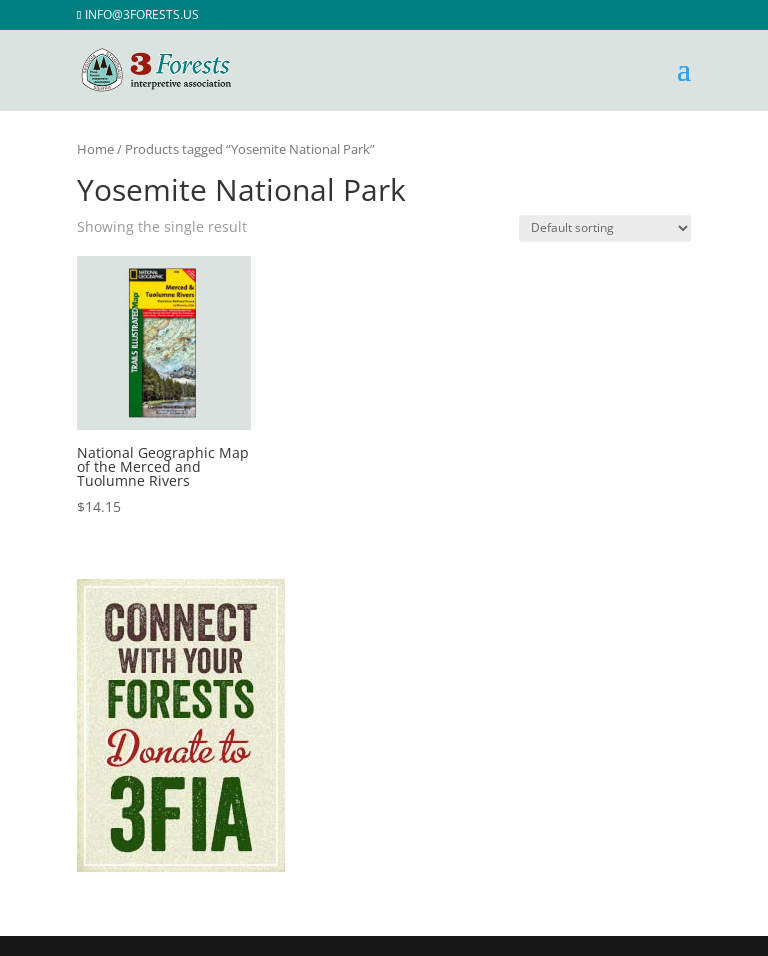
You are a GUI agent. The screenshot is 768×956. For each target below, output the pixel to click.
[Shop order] (605, 228)
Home (95, 149)
